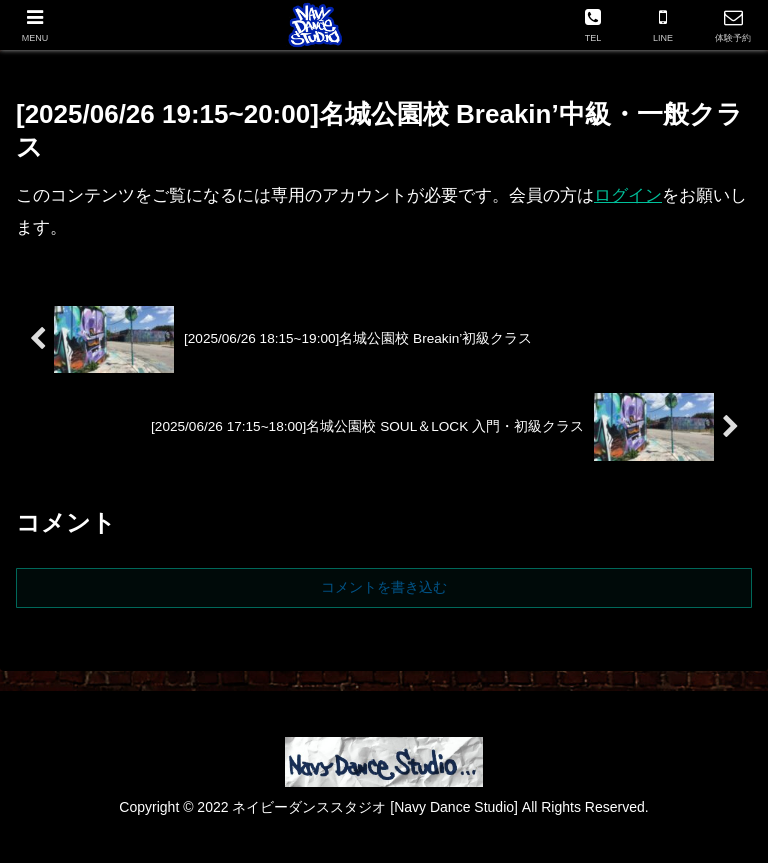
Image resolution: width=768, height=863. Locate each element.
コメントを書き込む (384, 587)
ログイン (628, 195)
